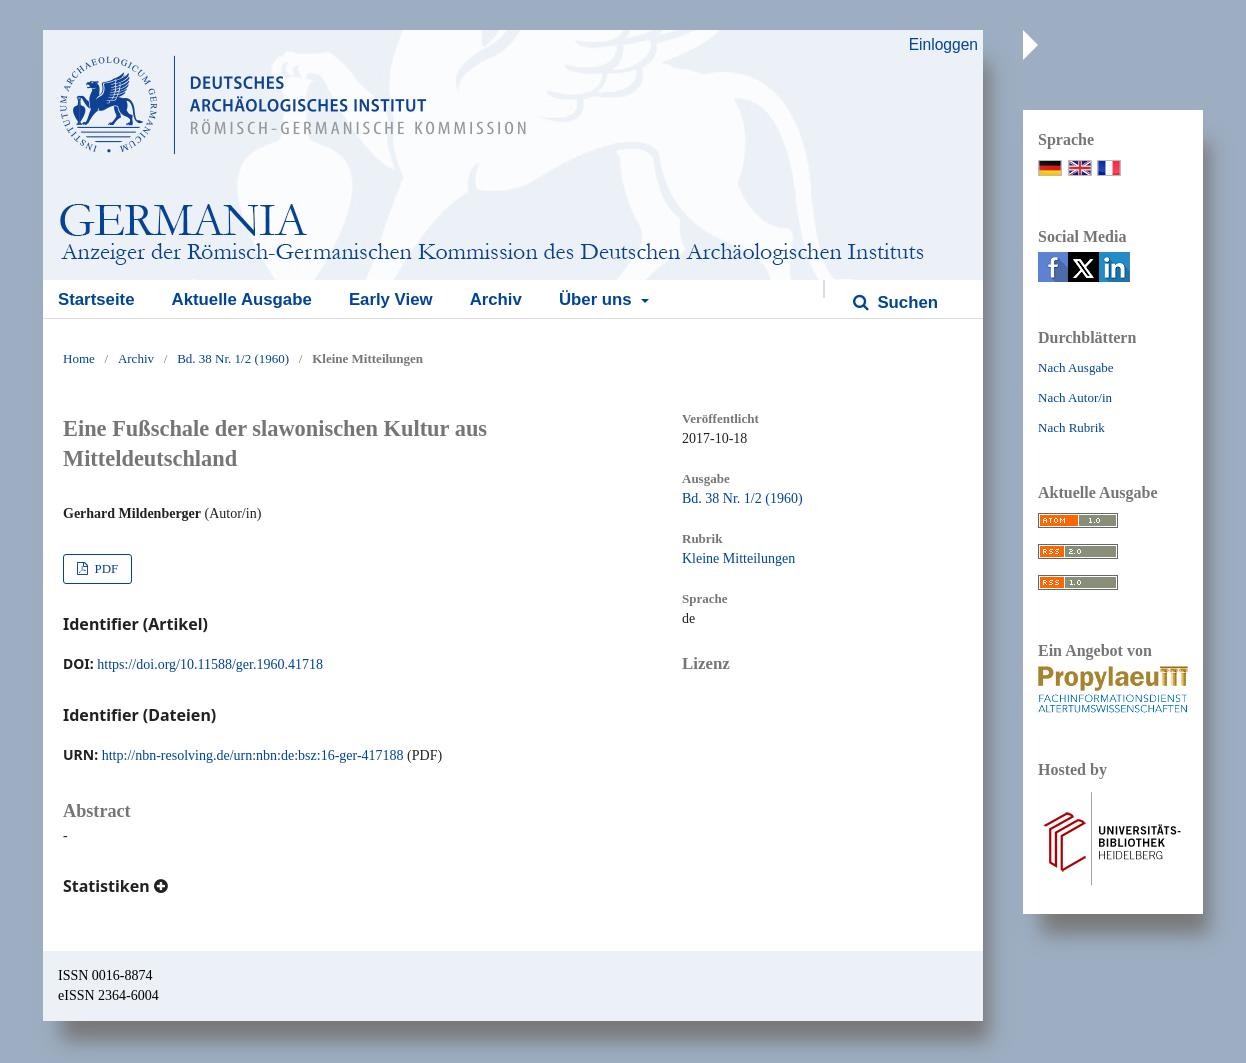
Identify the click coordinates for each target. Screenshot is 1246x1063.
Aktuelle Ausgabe (242, 299)
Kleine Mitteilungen (738, 558)
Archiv (496, 299)
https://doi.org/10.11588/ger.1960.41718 (210, 664)
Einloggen (943, 44)
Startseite (96, 299)
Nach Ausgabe (1075, 367)
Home (79, 358)
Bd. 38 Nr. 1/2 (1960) (233, 358)
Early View (391, 299)
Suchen (905, 302)
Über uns (597, 299)
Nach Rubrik (1071, 427)
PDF (104, 568)
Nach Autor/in (1075, 397)
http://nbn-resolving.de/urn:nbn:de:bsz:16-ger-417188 (253, 755)
